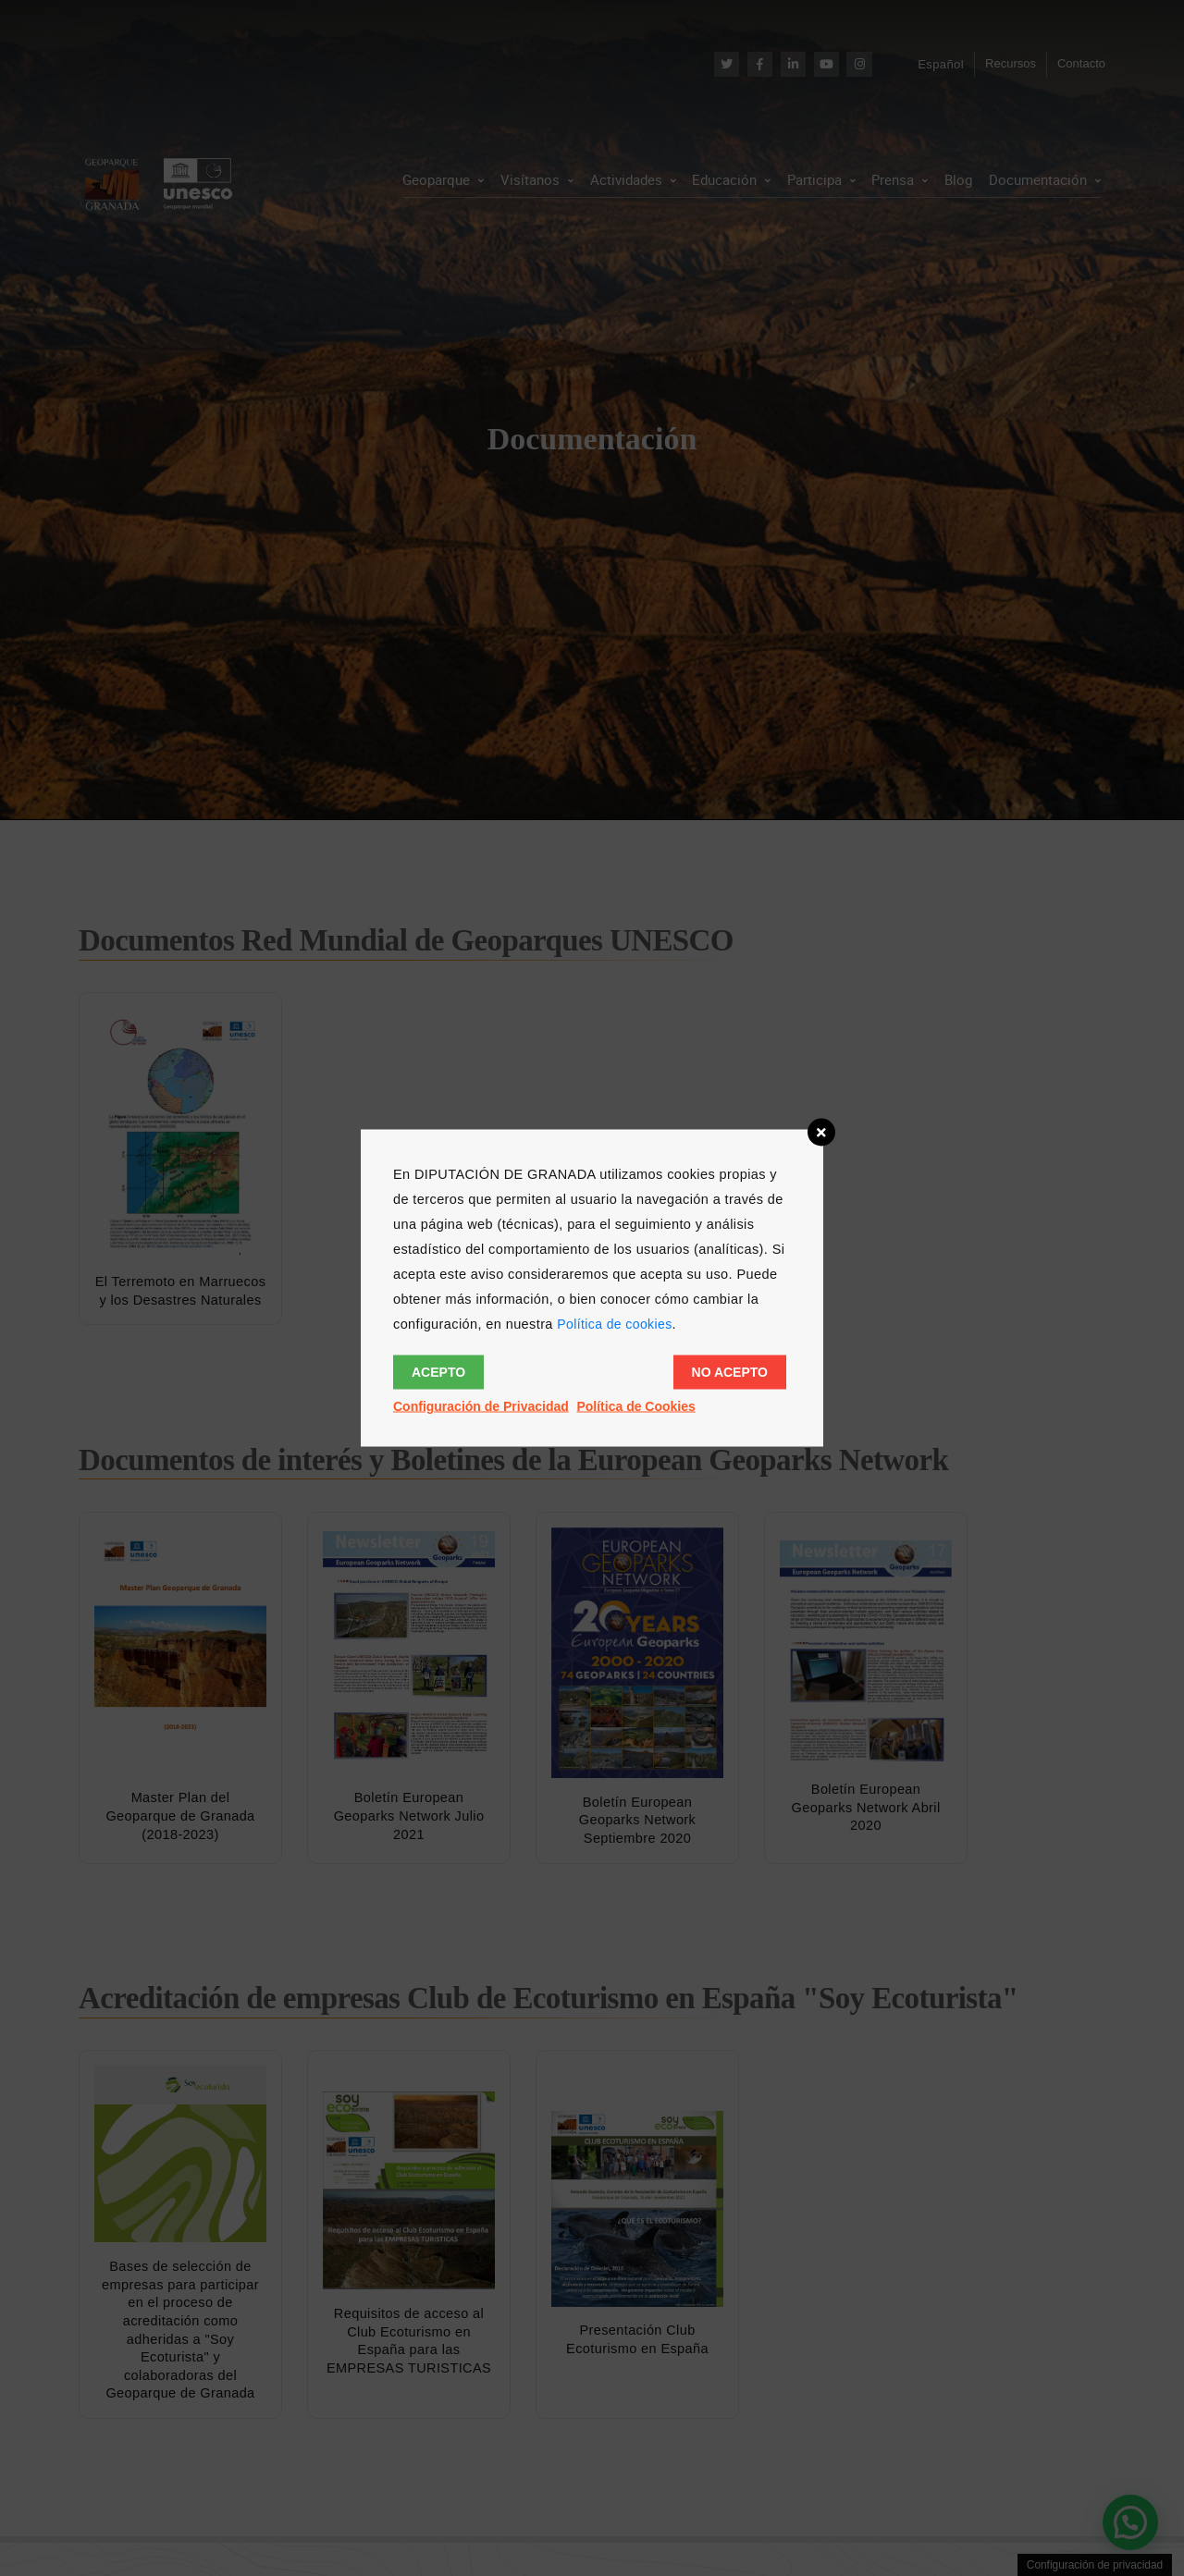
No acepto (730, 1372)
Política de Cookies (635, 1406)
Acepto (438, 1372)
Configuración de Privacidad (481, 1406)
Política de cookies (614, 1324)
